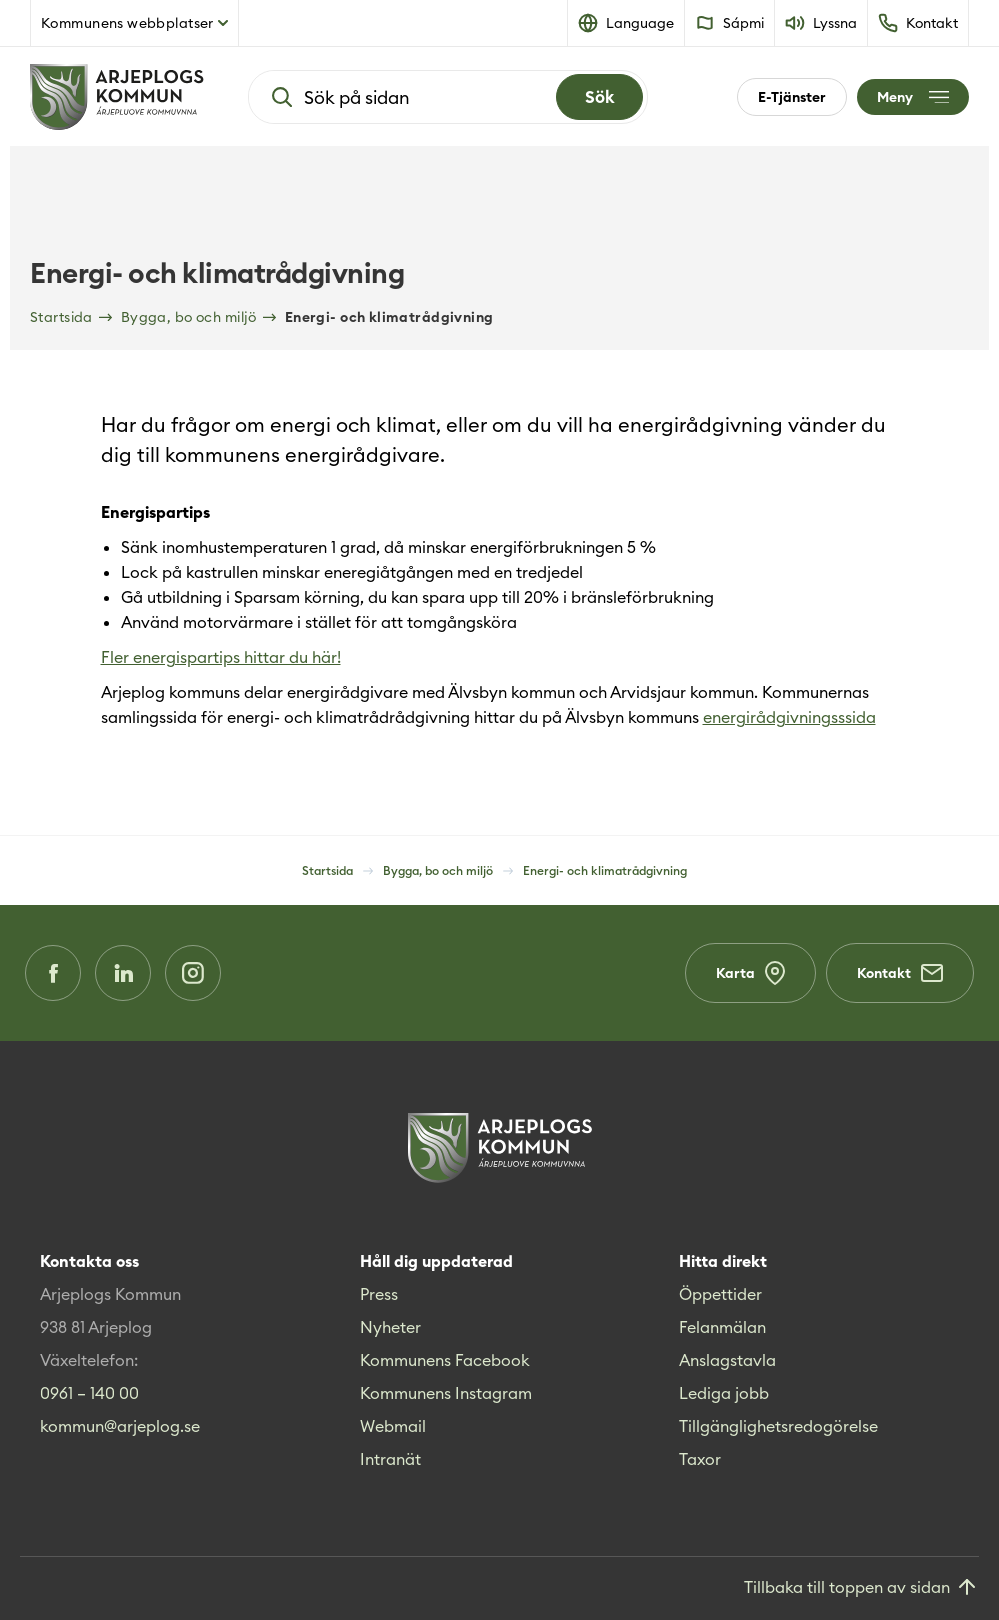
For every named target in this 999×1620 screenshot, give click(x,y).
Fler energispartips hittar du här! (221, 657)
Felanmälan (722, 1327)
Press (379, 1294)
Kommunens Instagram (446, 1393)
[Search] (599, 97)
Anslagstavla (727, 1360)
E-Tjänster (792, 97)
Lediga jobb (724, 1393)
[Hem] (117, 97)
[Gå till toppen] (861, 1588)
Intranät (390, 1459)
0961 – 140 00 (89, 1393)
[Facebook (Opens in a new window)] (53, 973)
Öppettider (720, 1294)
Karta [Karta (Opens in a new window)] (750, 973)
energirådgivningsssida (789, 717)
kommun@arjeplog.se (120, 1426)
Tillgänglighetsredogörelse (778, 1426)
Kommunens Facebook (445, 1360)
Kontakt (900, 973)
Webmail (393, 1426)
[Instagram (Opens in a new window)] (193, 973)
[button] (626, 23)
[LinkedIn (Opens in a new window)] (123, 973)
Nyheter (390, 1327)
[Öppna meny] (913, 97)
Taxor (700, 1459)
